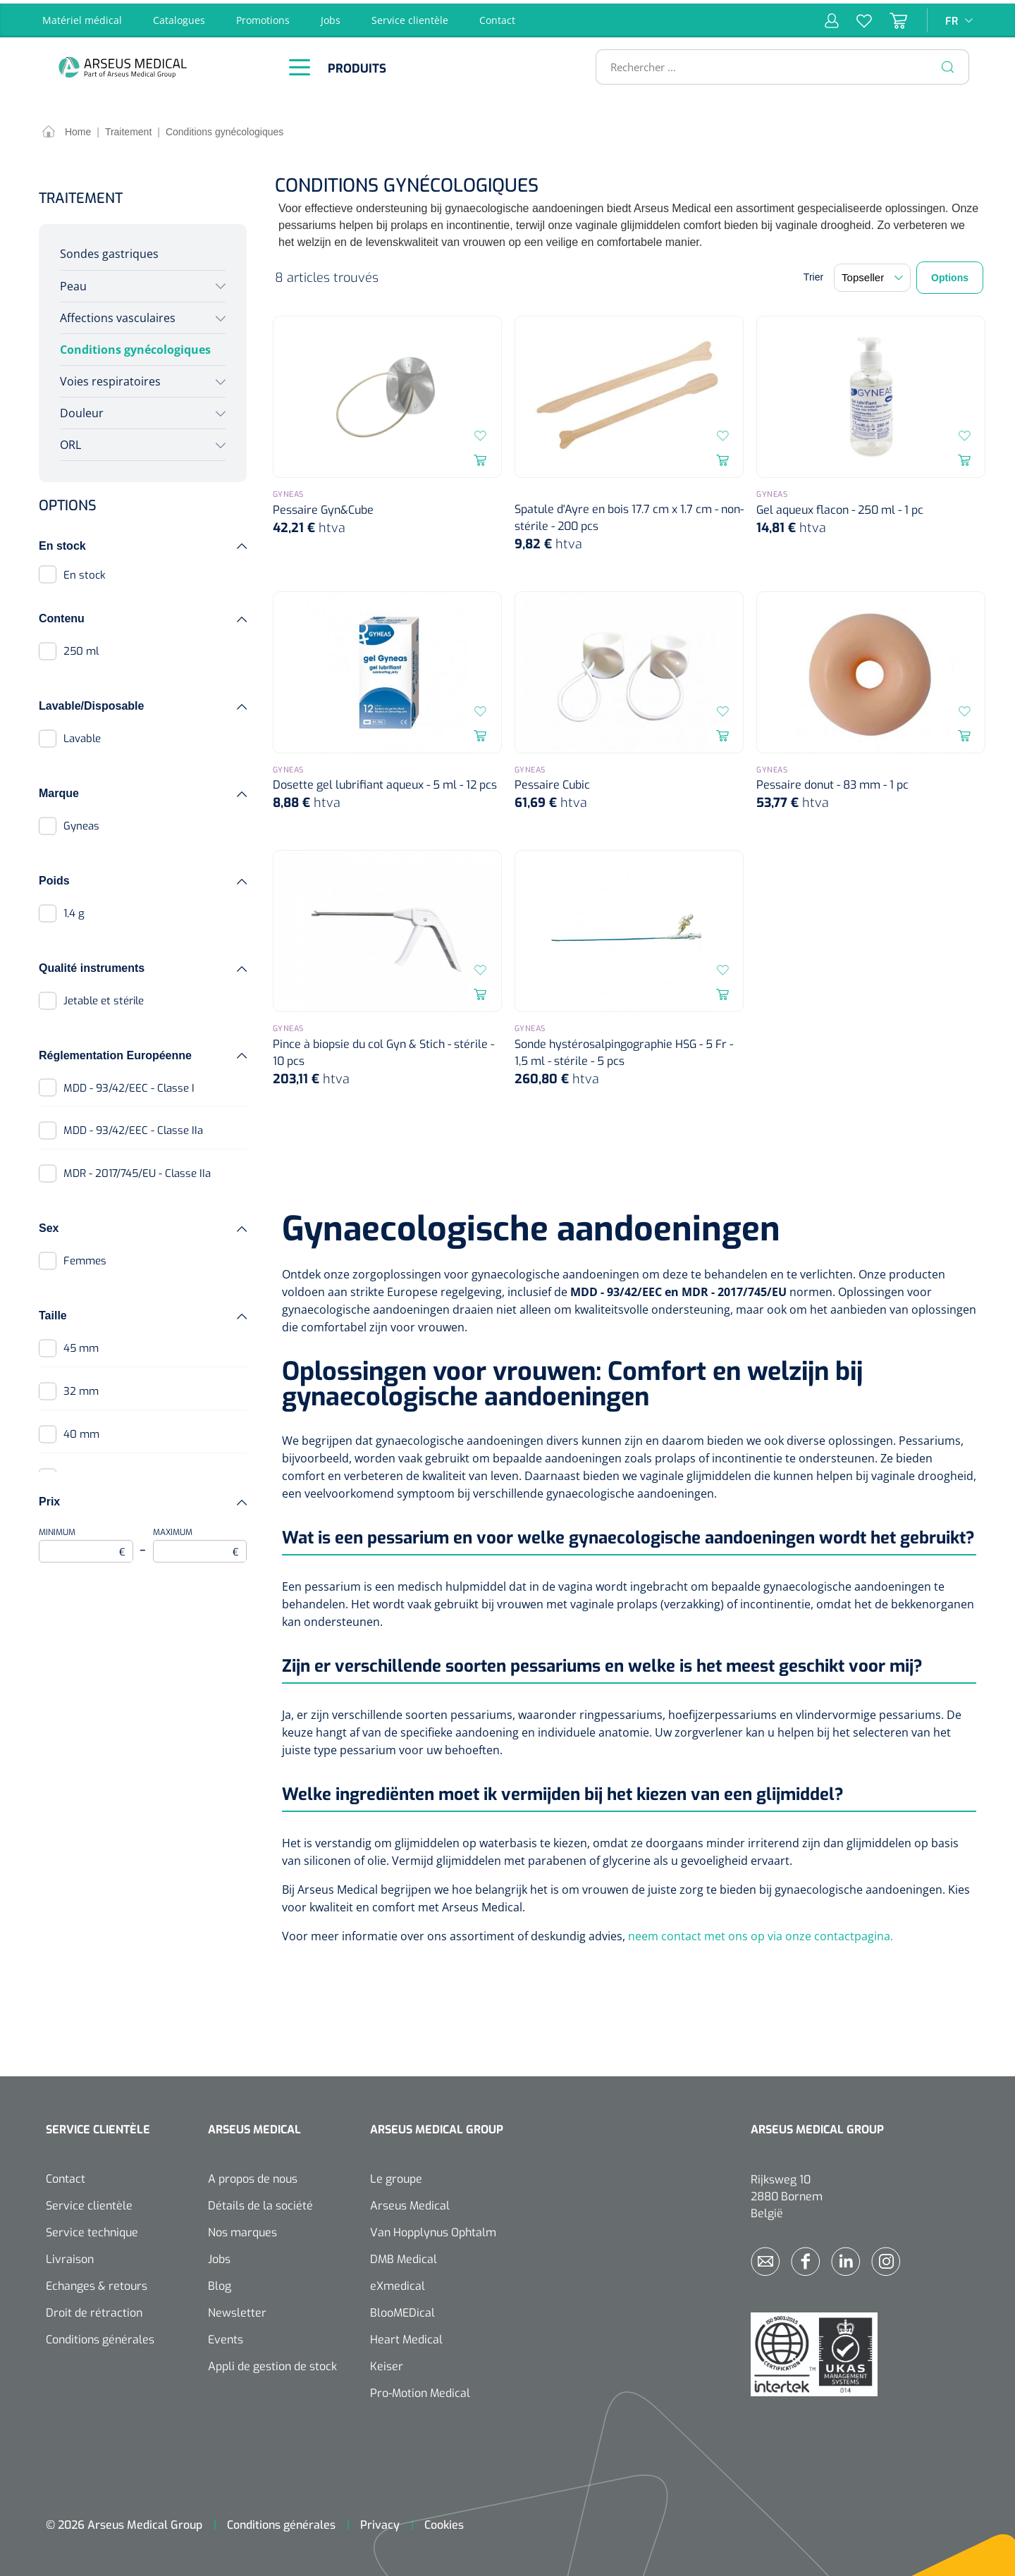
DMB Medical (403, 2255)
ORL (70, 442)
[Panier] (889, 17)
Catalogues (179, 16)
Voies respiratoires (110, 378)
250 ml (81, 648)
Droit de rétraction (94, 2309)
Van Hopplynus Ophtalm (433, 2228)
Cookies (444, 2521)
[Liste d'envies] (855, 17)
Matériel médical (82, 16)
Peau (73, 282)
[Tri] (872, 275)
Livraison (70, 2255)
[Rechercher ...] (776, 63)
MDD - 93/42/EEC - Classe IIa (133, 1128)
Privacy (380, 2521)
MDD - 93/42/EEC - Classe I (129, 1085)
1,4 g (74, 910)
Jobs (330, 16)
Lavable (82, 736)
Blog (219, 2282)
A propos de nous (252, 2175)
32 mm (81, 1388)
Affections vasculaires (118, 314)
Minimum (86, 1541)
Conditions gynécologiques (135, 346)
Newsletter (237, 2309)
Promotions (263, 16)
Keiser (386, 2362)
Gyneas (81, 822)
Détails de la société (260, 2202)
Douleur (82, 409)
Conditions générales (100, 2336)
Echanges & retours (96, 2282)
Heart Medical (406, 2336)
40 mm (81, 1431)
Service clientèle (409, 16)
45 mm (81, 1345)
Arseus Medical (410, 2202)
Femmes (84, 1258)
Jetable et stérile (103, 997)
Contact (497, 16)
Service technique (92, 2228)
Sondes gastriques (109, 251)
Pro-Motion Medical (420, 2389)
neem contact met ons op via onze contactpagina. (760, 1932)
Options (949, 275)
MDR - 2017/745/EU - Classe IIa (137, 1171)
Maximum (200, 1541)
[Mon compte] (832, 17)
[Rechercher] (948, 63)
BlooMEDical (402, 2309)
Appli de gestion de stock (272, 2362)
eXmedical (397, 2282)
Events (225, 2336)
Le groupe (396, 2175)
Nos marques (242, 2228)
